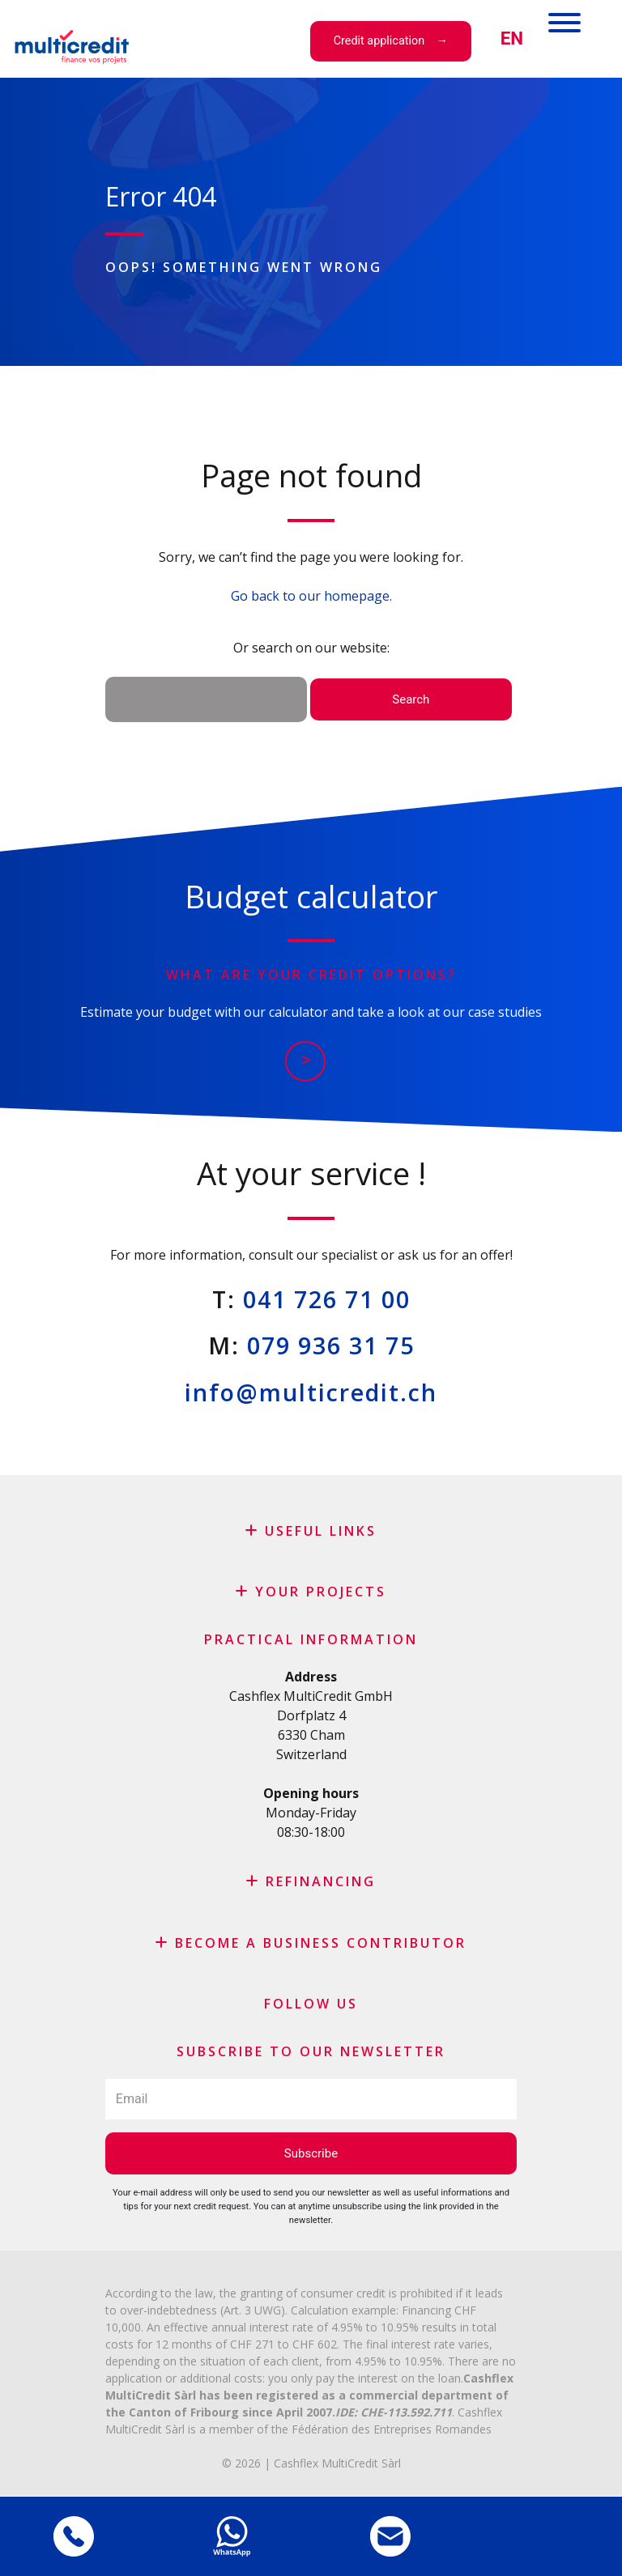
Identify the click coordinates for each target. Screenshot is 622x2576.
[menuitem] (512, 38)
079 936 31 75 (331, 1345)
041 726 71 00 (327, 1299)
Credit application (379, 41)
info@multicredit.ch (311, 1392)
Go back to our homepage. (311, 596)
